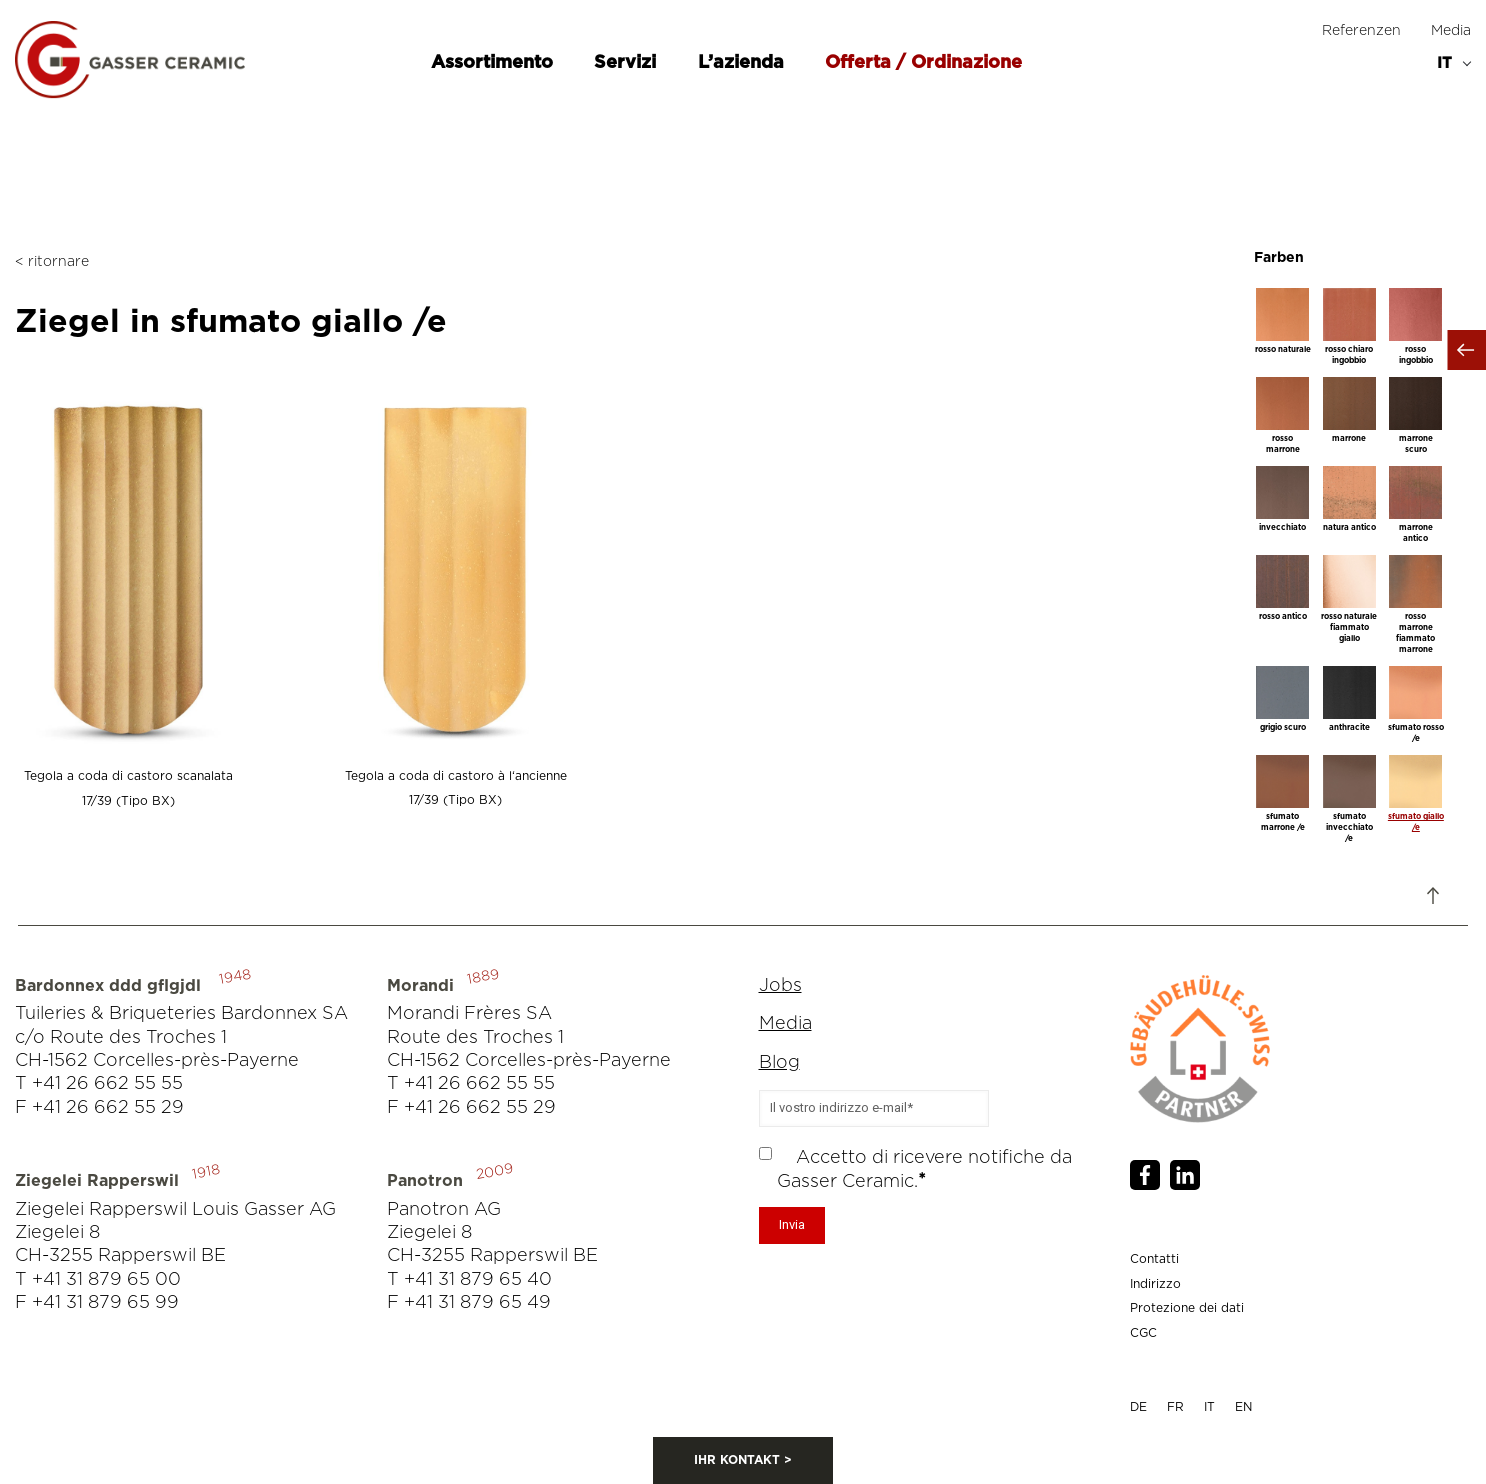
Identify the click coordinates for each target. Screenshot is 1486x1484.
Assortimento (494, 63)
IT (1209, 1407)
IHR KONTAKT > (743, 1460)
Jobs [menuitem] (780, 986)
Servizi (627, 63)
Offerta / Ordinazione (923, 63)
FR (1175, 1407)
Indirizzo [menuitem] (1155, 1284)
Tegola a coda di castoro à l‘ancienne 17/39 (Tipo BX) (455, 775)
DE (1138, 1407)
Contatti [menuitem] (1154, 1259)
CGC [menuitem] (1143, 1333)
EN (1243, 1407)
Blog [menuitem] (779, 1063)
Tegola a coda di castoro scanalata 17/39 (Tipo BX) (128, 776)
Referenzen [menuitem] (1361, 31)
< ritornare (52, 262)
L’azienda (743, 63)
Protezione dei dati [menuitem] (1187, 1308)
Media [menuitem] (1451, 31)
